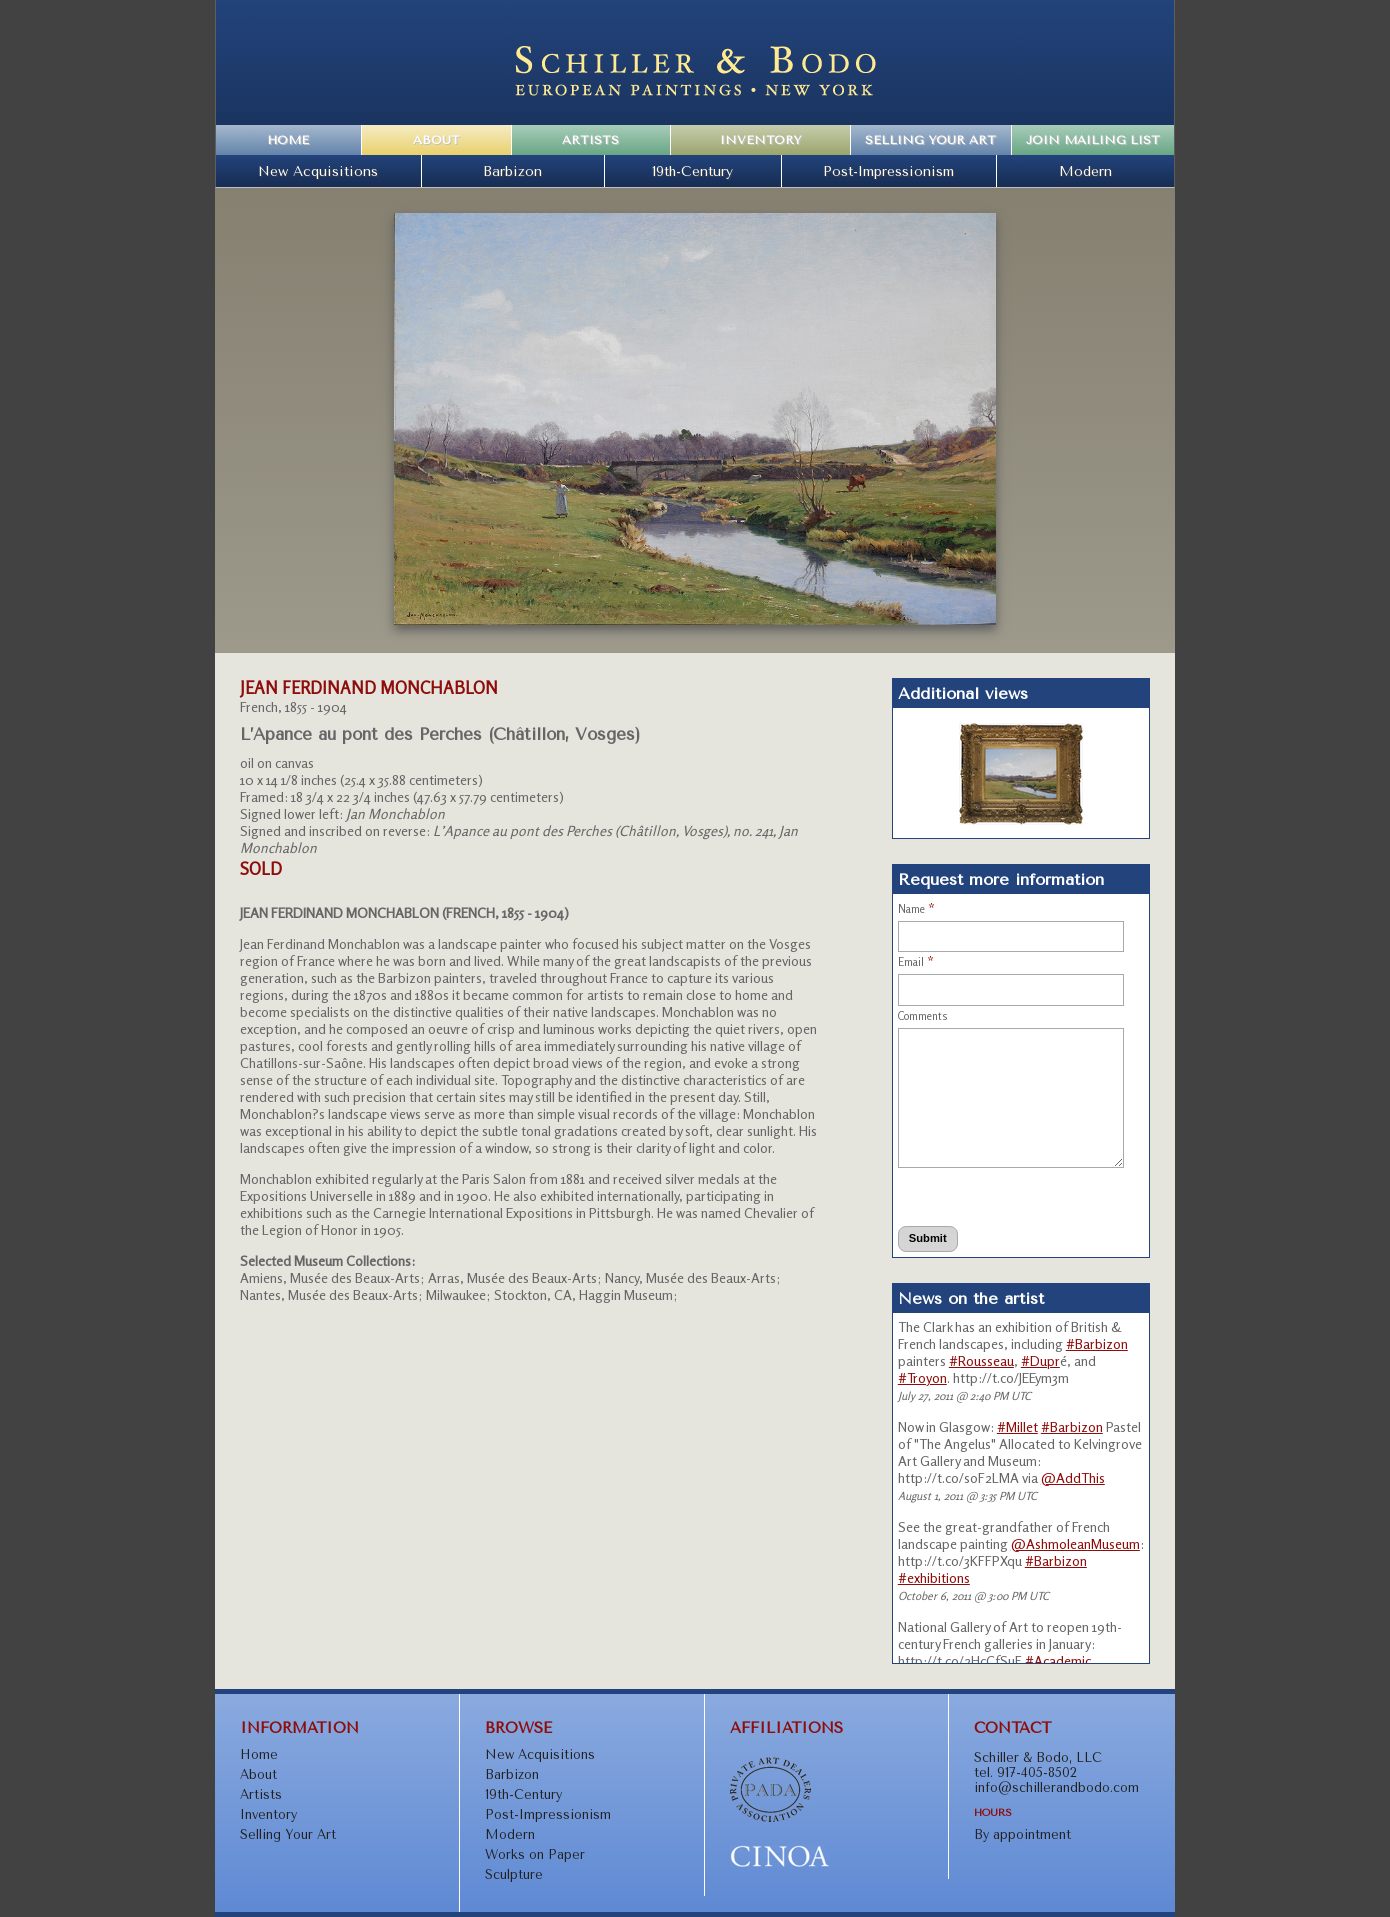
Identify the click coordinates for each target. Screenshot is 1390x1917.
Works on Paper (535, 1854)
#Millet (1017, 1426)
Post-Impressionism (888, 171)
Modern (1085, 171)
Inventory (760, 140)
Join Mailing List (1093, 140)
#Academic (1058, 1660)
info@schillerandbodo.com (1056, 1787)
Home (288, 140)
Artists (590, 140)
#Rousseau (981, 1360)
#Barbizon (1097, 1343)
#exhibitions (934, 1577)
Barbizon (512, 171)
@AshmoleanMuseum (1075, 1543)
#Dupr (1040, 1360)
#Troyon (922, 1377)
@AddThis (1073, 1477)
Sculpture (514, 1874)
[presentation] (989, 1196)
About (436, 140)
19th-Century (692, 171)
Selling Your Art (930, 140)
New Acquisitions (318, 171)
